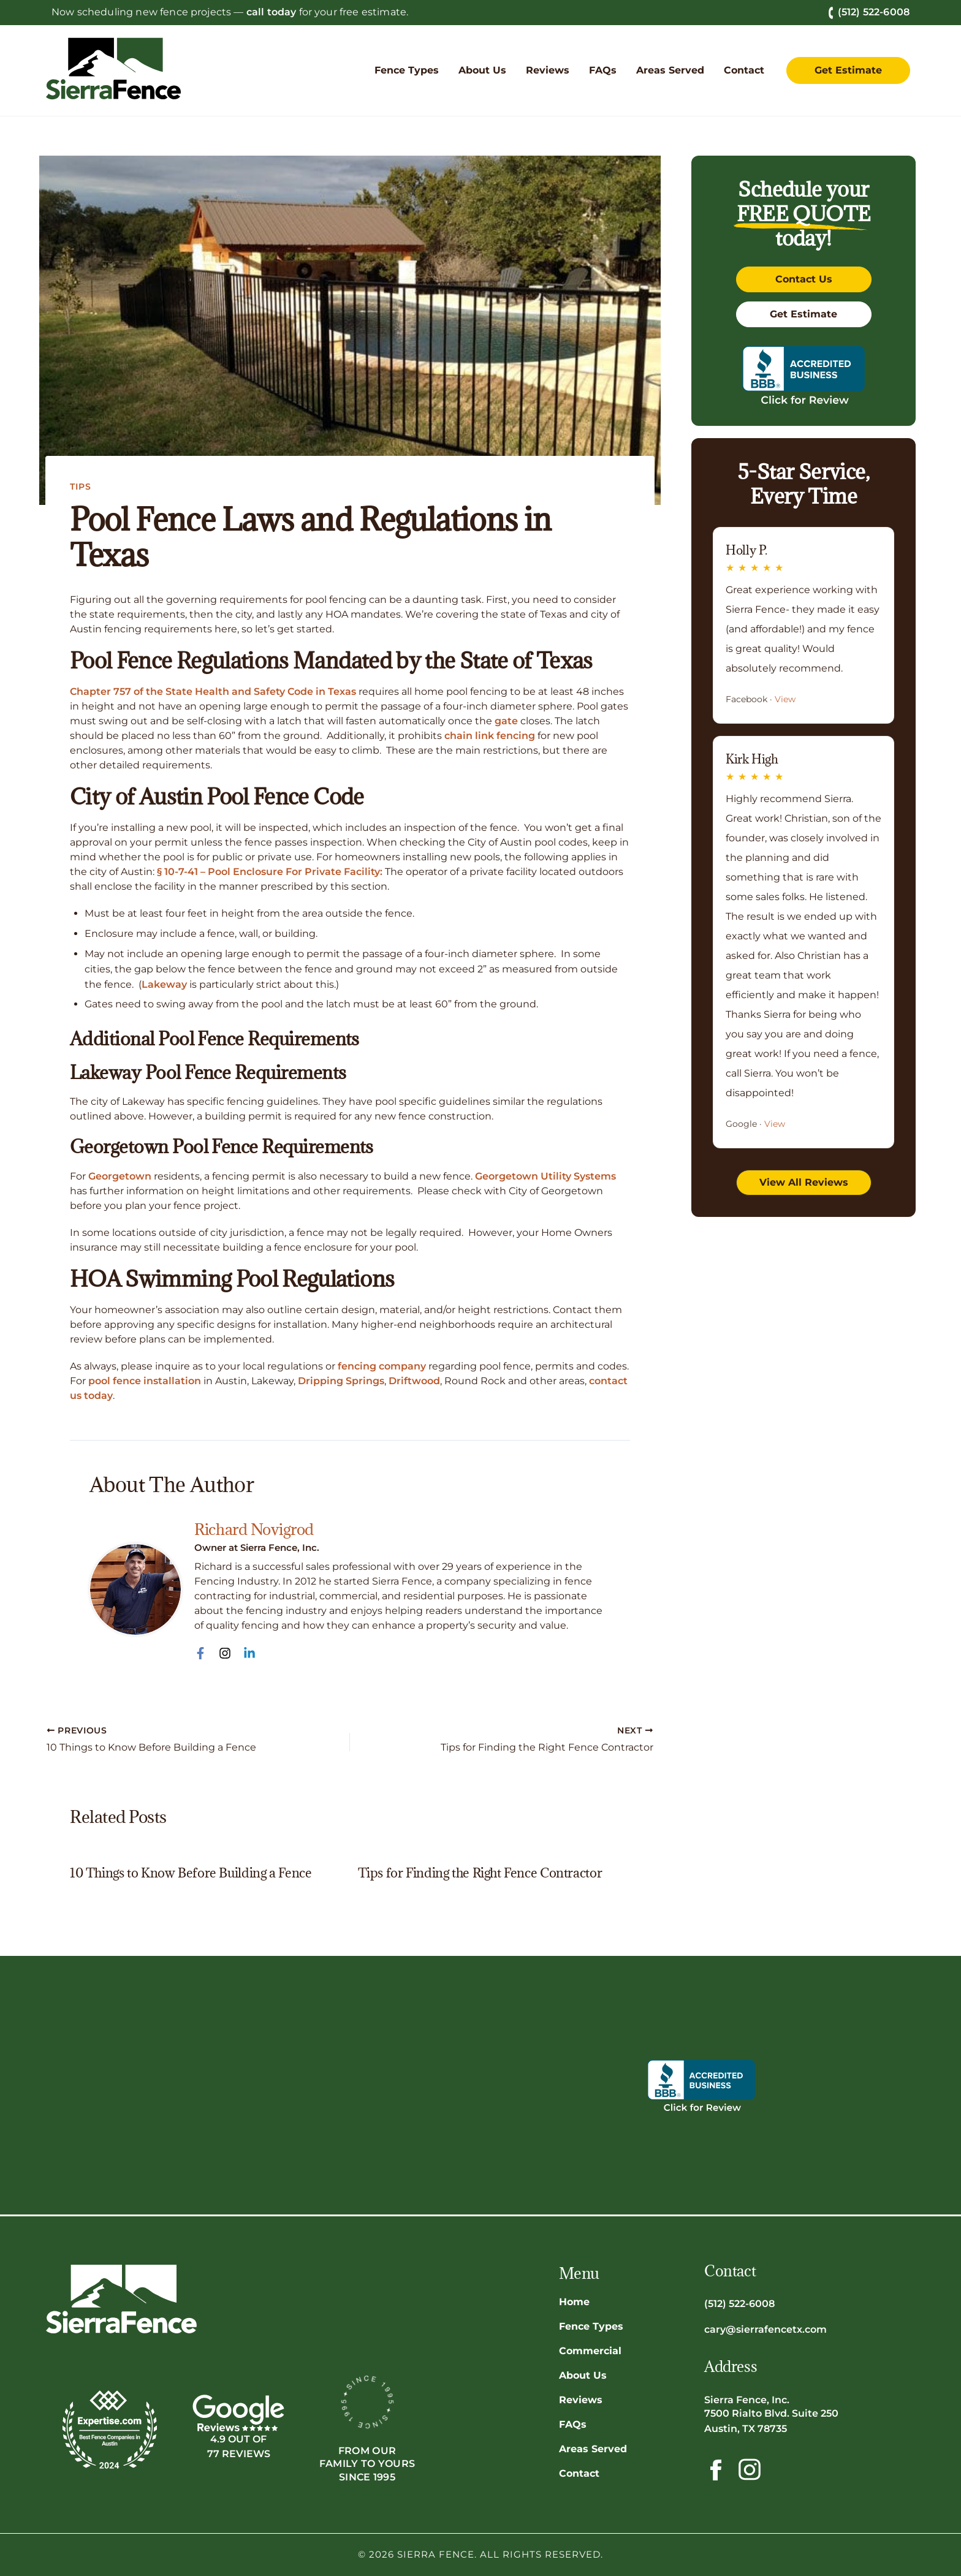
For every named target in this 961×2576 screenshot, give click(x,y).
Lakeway (164, 984)
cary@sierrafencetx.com (765, 2329)
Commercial (590, 2350)
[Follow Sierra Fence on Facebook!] (715, 2469)
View (785, 699)
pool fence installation (144, 1381)
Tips (80, 486)
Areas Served (593, 2448)
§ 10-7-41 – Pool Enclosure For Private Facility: (269, 871)
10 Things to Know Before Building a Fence (190, 1873)
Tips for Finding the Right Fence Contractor (480, 1873)
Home (574, 2301)
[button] (407, 70)
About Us (583, 2375)
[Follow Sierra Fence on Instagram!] (750, 2469)
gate (506, 721)
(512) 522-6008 (869, 12)
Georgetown (119, 1176)
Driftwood (414, 1381)
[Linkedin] (249, 1652)
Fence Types (591, 2326)
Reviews (580, 2399)
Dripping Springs (341, 1381)
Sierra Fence (435, 2554)
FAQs (573, 2424)
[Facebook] (200, 1652)
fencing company (382, 1366)
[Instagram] (225, 1652)
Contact (579, 2473)
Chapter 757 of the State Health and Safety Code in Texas (213, 691)
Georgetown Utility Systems (545, 1176)
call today (271, 12)
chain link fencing (489, 735)
